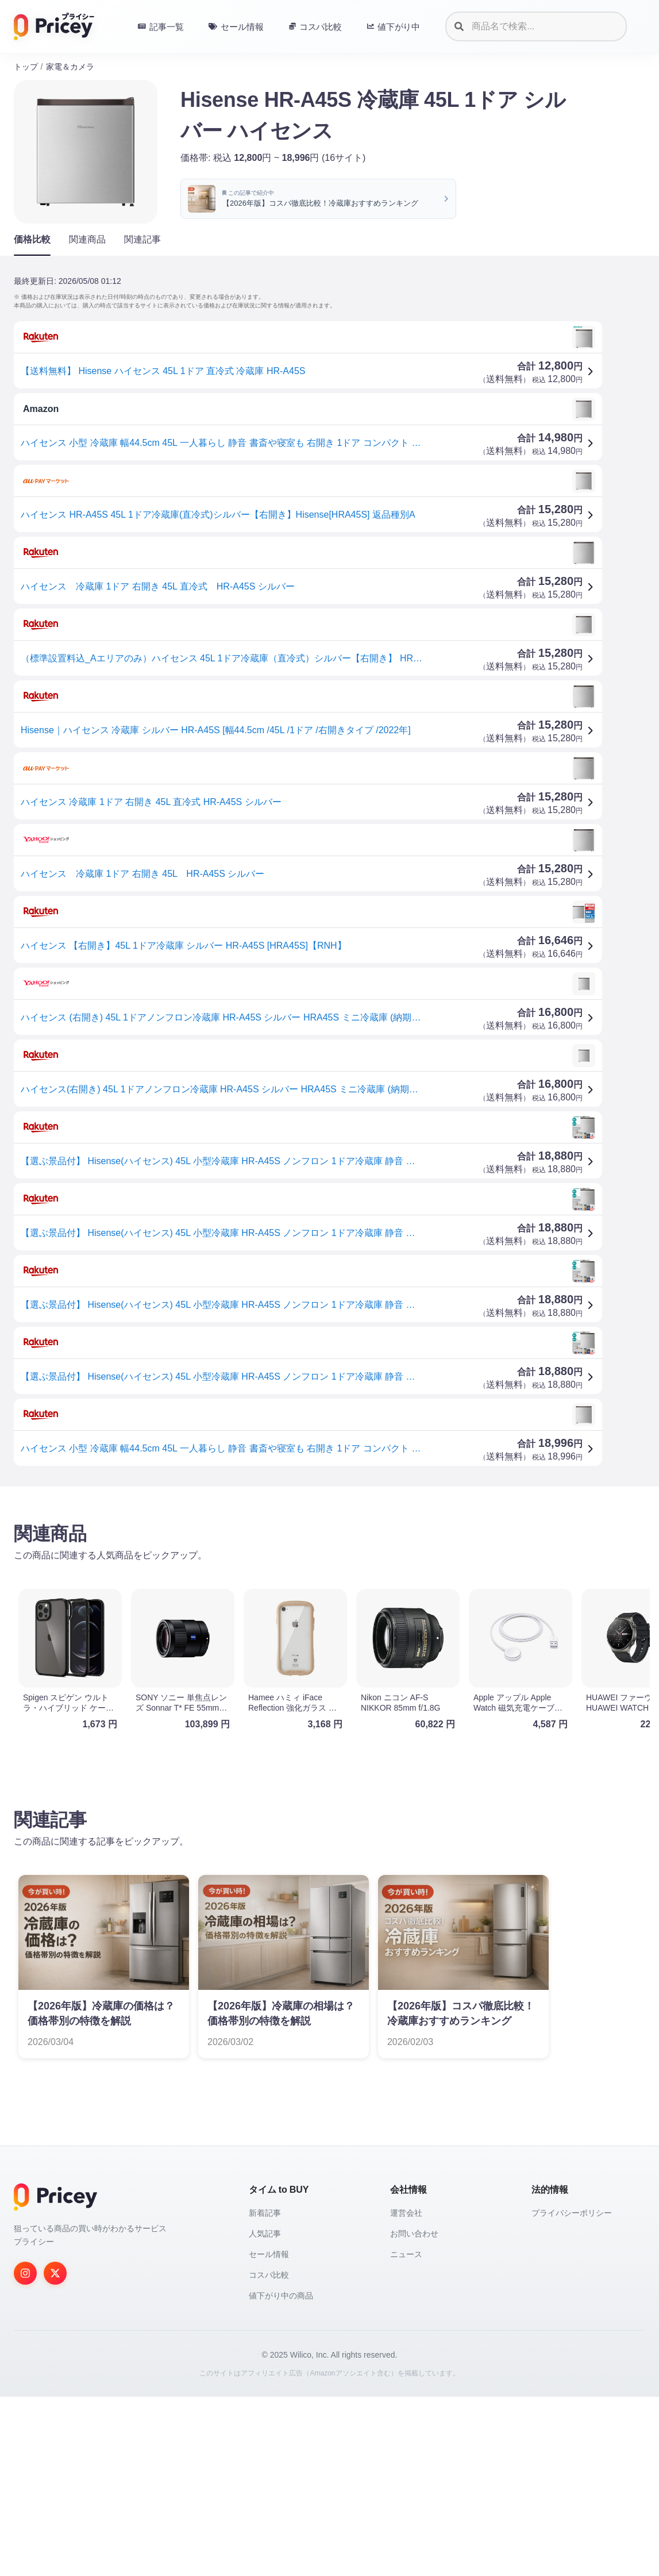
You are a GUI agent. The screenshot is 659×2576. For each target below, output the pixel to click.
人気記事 (265, 2233)
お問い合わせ (414, 2233)
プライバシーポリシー (571, 2212)
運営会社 (406, 2212)
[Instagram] (25, 2273)
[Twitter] (55, 2273)
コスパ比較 (269, 2274)
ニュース (406, 2254)
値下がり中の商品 (281, 2295)
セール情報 (269, 2254)
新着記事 (265, 2212)
